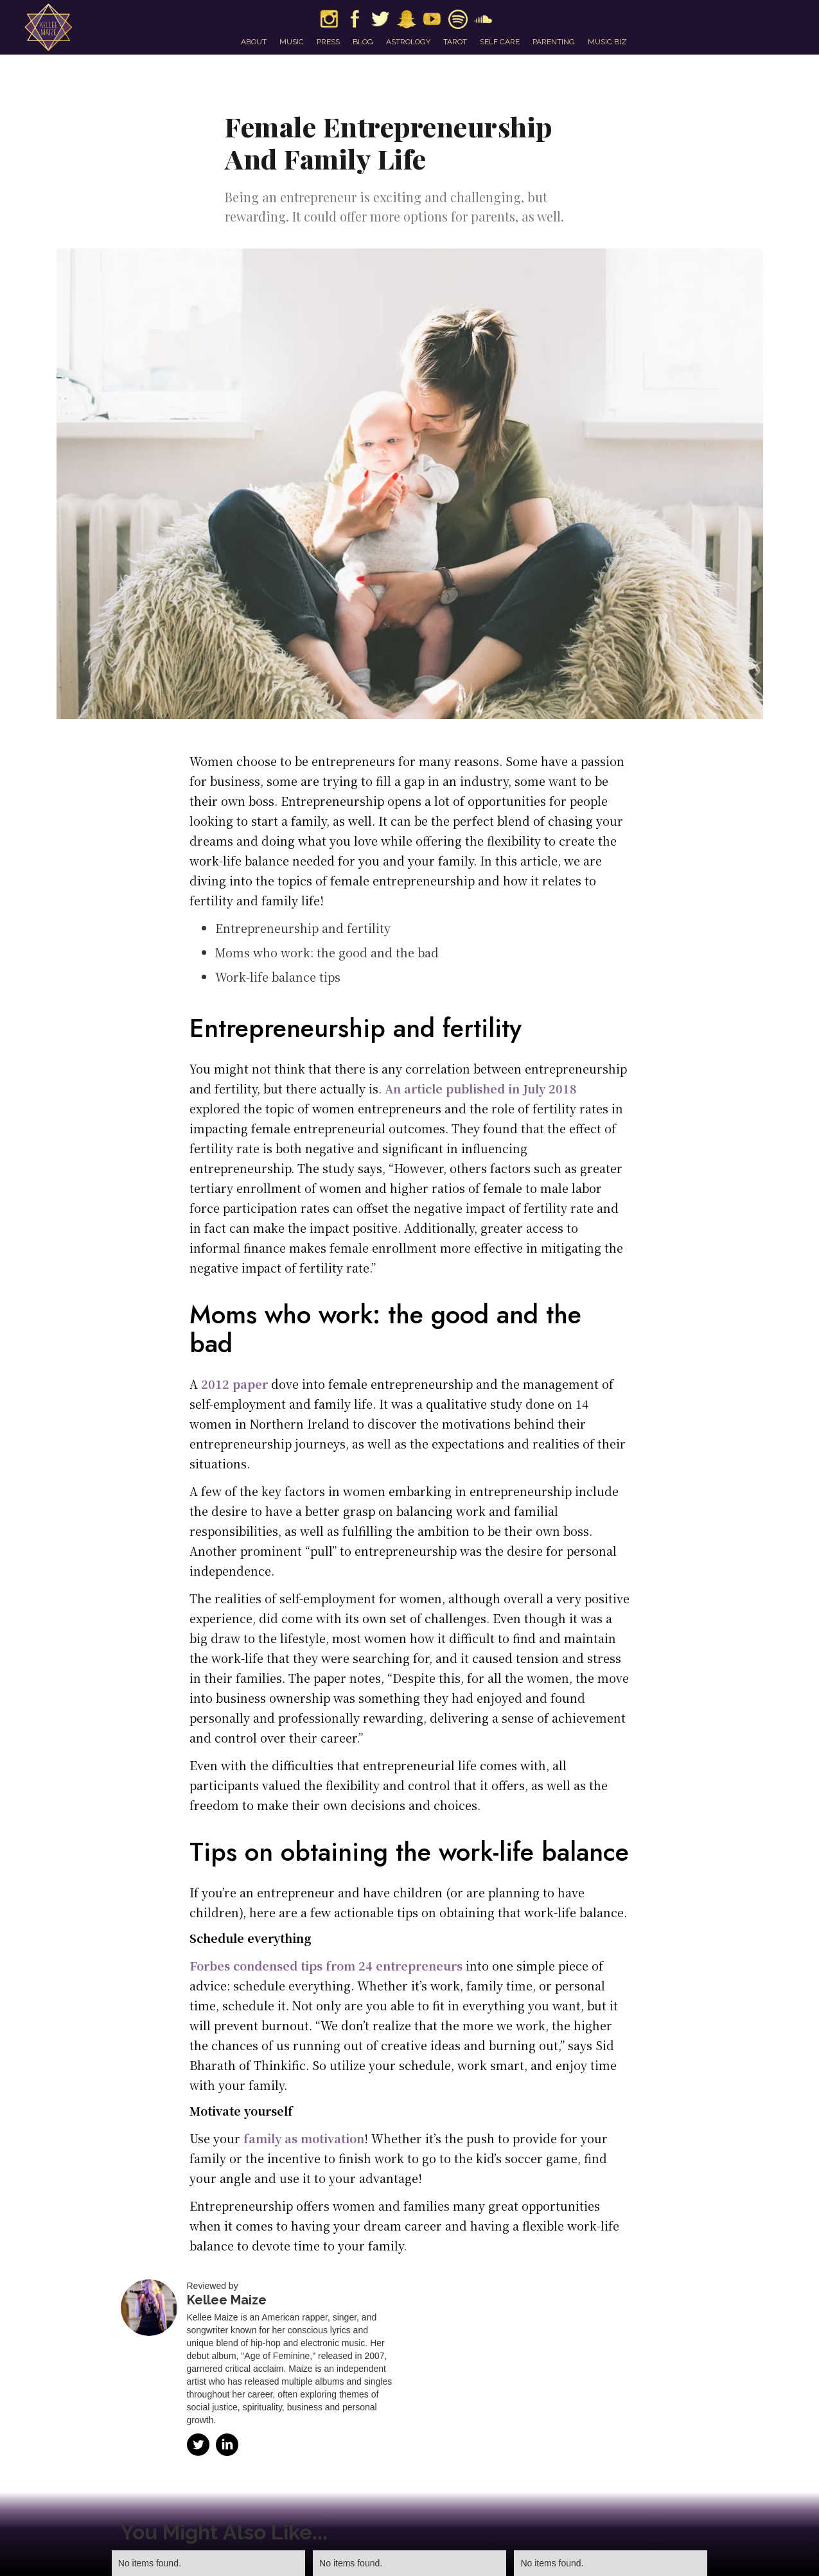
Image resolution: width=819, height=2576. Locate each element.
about (254, 41)
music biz (607, 41)
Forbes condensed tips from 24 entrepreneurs (325, 1965)
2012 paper (234, 1383)
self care (500, 41)
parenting (554, 41)
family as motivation (303, 2138)
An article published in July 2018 (481, 1088)
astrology (408, 41)
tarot (455, 41)
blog (363, 41)
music (291, 41)
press (328, 41)
